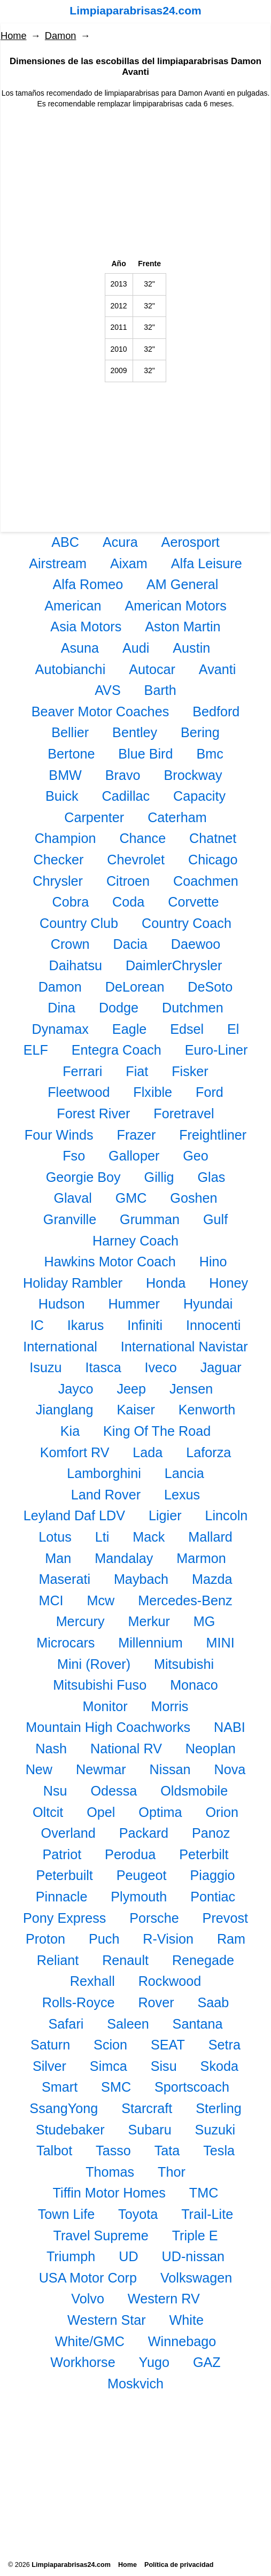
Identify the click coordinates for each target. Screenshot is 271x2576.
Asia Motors (85, 626)
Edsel (187, 1029)
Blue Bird (145, 753)
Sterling (218, 2108)
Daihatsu (75, 965)
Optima (160, 1812)
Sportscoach (191, 2086)
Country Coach (186, 923)
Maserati (64, 1579)
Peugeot (142, 1875)
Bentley (134, 732)
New (39, 1769)
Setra (224, 2044)
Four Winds (59, 1134)
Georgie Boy (83, 1177)
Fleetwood (79, 1092)
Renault (125, 1960)
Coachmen (205, 880)
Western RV (164, 2298)
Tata (167, 2150)
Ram (231, 1938)
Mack (149, 1536)
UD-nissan (193, 2256)
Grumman (150, 1219)
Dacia (130, 944)
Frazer (136, 1134)
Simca (108, 2066)
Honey (228, 1282)
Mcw (101, 1600)
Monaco (194, 1684)
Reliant (58, 1960)
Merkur (149, 1621)
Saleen (128, 2023)
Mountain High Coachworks (108, 1727)
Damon (60, 35)
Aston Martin (182, 626)
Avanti (217, 669)
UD (128, 2256)
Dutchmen (192, 1007)
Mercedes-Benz (185, 1600)
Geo (195, 1155)
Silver (49, 2066)
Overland (68, 1832)
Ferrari (82, 1071)
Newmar (101, 1769)
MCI (50, 1600)
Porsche (154, 1917)
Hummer (134, 1303)
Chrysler (58, 880)
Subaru (149, 2129)
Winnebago (182, 2341)
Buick (62, 795)
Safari (66, 2023)
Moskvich (135, 2383)
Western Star (106, 2319)
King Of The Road (157, 1431)
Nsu (55, 1790)
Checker (59, 859)
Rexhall (92, 1981)
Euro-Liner (216, 1049)
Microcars (65, 1642)
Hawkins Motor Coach (109, 1261)
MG (204, 1621)
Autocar (152, 669)
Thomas (110, 2171)
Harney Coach (135, 1240)
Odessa (113, 1790)
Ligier (165, 1515)
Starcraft (146, 2108)
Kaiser (136, 1409)
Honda (165, 1282)
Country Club (79, 923)
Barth (160, 690)
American (72, 605)
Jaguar (221, 1367)
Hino (213, 1261)
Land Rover (106, 1494)
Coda (128, 901)
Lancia (184, 1473)
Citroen (128, 880)
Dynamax (60, 1029)
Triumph (71, 2256)
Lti (102, 1536)
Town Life (66, 2214)
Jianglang (65, 1409)
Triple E (195, 2235)
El (233, 1029)
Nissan (170, 1769)
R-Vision (168, 1938)
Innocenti (213, 1325)
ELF (36, 1049)
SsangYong (63, 2108)
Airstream (58, 563)
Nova (230, 1769)
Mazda (212, 1579)
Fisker (190, 1071)
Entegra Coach (116, 1049)
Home (14, 35)
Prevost (225, 1917)
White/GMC (90, 2341)
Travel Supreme (101, 2235)
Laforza (208, 1452)
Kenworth (207, 1409)
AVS (108, 690)
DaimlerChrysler (174, 965)
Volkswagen (196, 2277)
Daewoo (195, 944)
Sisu (164, 2066)
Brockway (193, 775)
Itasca (103, 1367)
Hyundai (208, 1303)
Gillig (159, 1177)
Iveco (161, 1367)
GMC (131, 1197)
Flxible (152, 1092)
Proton (45, 1938)
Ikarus (85, 1325)
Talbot (54, 2150)
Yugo (154, 2362)
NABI (229, 1727)
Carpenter (94, 817)
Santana (198, 2023)
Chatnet (212, 838)
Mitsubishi (184, 1664)
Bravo (123, 775)
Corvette (193, 901)
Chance (142, 838)
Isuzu (45, 1367)
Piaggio (212, 1875)
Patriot (61, 1854)
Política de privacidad (178, 2565)
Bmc (209, 753)
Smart (60, 2086)
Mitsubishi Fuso (99, 1684)
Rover (156, 2002)
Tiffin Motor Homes (109, 2192)
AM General (182, 584)
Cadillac (126, 795)
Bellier (70, 732)
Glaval (72, 1197)
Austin (191, 647)
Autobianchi (70, 669)
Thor (171, 2171)
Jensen (191, 1388)
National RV (126, 1748)
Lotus (55, 1536)
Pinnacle (62, 1896)
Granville (69, 1219)
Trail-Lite (207, 2214)
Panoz (211, 1832)
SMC (116, 2086)
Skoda (219, 2066)
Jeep (131, 1388)
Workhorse (82, 2362)
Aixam (129, 563)
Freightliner (212, 1134)
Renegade (203, 1960)
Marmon (201, 1558)
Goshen (193, 1197)
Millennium (150, 1642)
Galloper (134, 1155)
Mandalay (124, 1558)
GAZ (207, 2362)
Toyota (138, 2214)
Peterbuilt (64, 1875)
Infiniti (144, 1325)
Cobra (70, 901)
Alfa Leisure (206, 563)
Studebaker (70, 2129)
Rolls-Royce (78, 2002)
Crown (70, 944)
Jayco (76, 1388)
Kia (70, 1431)
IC (37, 1325)
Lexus (182, 1494)
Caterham (177, 817)
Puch (104, 1938)
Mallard (210, 1536)
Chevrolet (136, 859)
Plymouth (139, 1896)
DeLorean (135, 986)
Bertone (71, 753)
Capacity (199, 795)
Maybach (141, 1579)
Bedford (215, 711)
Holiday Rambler (72, 1282)
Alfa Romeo (88, 584)
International (60, 1346)
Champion (65, 838)
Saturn (50, 2044)
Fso (74, 1155)
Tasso (113, 2150)
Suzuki (215, 2129)
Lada (147, 1452)
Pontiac (212, 1896)
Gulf (215, 1219)
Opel (101, 1812)
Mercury (80, 1621)
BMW (65, 775)
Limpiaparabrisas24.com (135, 10)
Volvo (87, 2298)
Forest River (93, 1113)
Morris (169, 1706)
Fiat (137, 1071)
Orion (221, 1812)
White (186, 2319)
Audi (135, 647)
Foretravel (183, 1113)
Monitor (105, 1706)
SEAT (168, 2044)
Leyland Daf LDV (74, 1515)
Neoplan (210, 1748)
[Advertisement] (135, 184)
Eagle (129, 1029)
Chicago (212, 859)
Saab (213, 2002)
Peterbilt (203, 1854)
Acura (120, 542)
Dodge (118, 1007)
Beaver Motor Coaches (100, 711)
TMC (204, 2192)
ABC (65, 542)
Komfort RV (75, 1452)
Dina (61, 1007)
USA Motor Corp (88, 2277)
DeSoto (210, 986)
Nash (51, 1748)
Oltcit (48, 1812)
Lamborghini (104, 1473)
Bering (200, 732)
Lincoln (226, 1515)
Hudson (61, 1303)
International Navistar (184, 1346)
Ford (209, 1092)
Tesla (219, 2150)
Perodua (130, 1854)
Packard (143, 1832)
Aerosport (190, 542)
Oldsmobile (194, 1790)
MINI (220, 1642)
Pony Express (64, 1917)
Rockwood (170, 1981)
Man (58, 1558)
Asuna (80, 647)
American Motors (175, 605)
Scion (110, 2044)
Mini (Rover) (93, 1664)
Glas (211, 1177)
